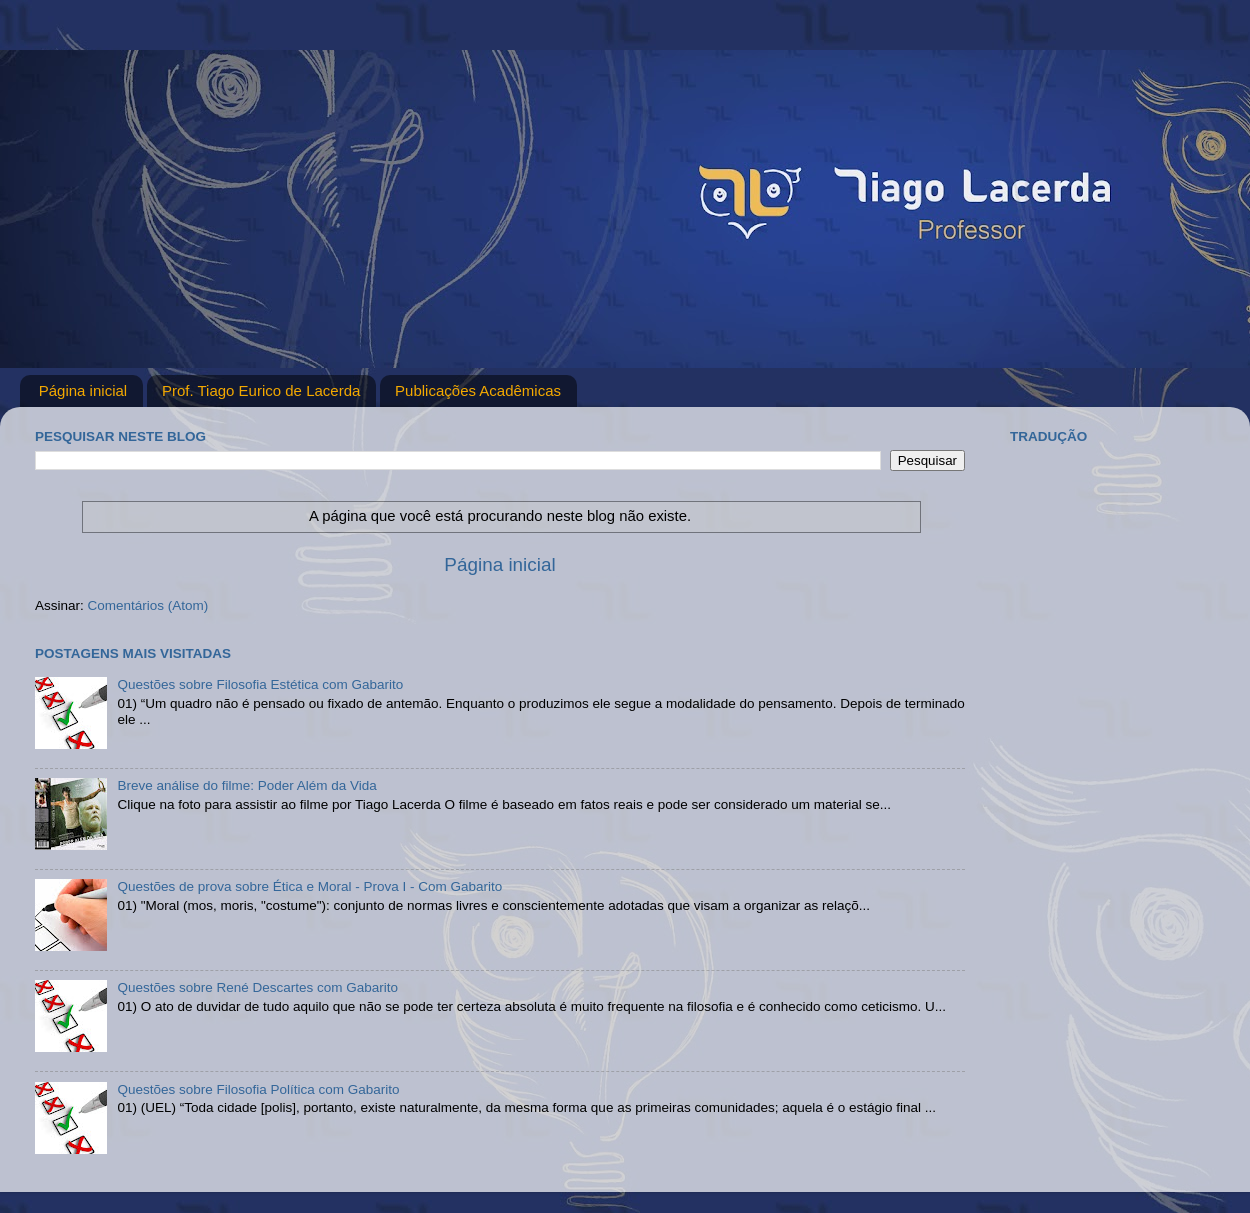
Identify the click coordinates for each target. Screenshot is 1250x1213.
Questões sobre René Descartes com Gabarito (257, 987)
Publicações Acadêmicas (478, 390)
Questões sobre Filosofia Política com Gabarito (258, 1089)
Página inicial (83, 390)
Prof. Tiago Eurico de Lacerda (261, 390)
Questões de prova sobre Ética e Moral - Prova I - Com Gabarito (309, 886)
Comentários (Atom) (148, 605)
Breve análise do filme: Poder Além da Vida (246, 785)
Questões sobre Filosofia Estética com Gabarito (260, 684)
